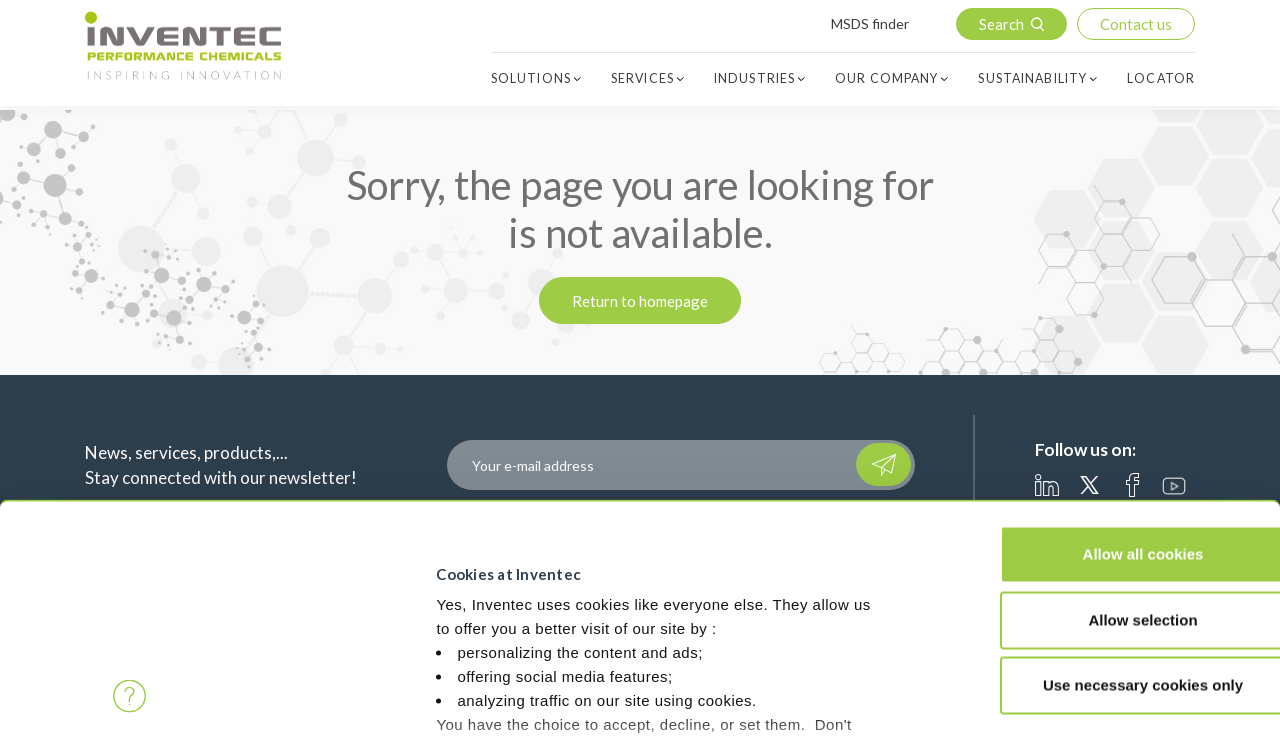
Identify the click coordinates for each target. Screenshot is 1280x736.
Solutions (531, 79)
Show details (328, 666)
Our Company (886, 79)
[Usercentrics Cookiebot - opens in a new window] (129, 697)
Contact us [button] (1136, 24)
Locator (1161, 79)
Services (642, 79)
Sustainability (1032, 79)
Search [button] (1001, 24)
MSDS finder (870, 23)
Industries (754, 79)
